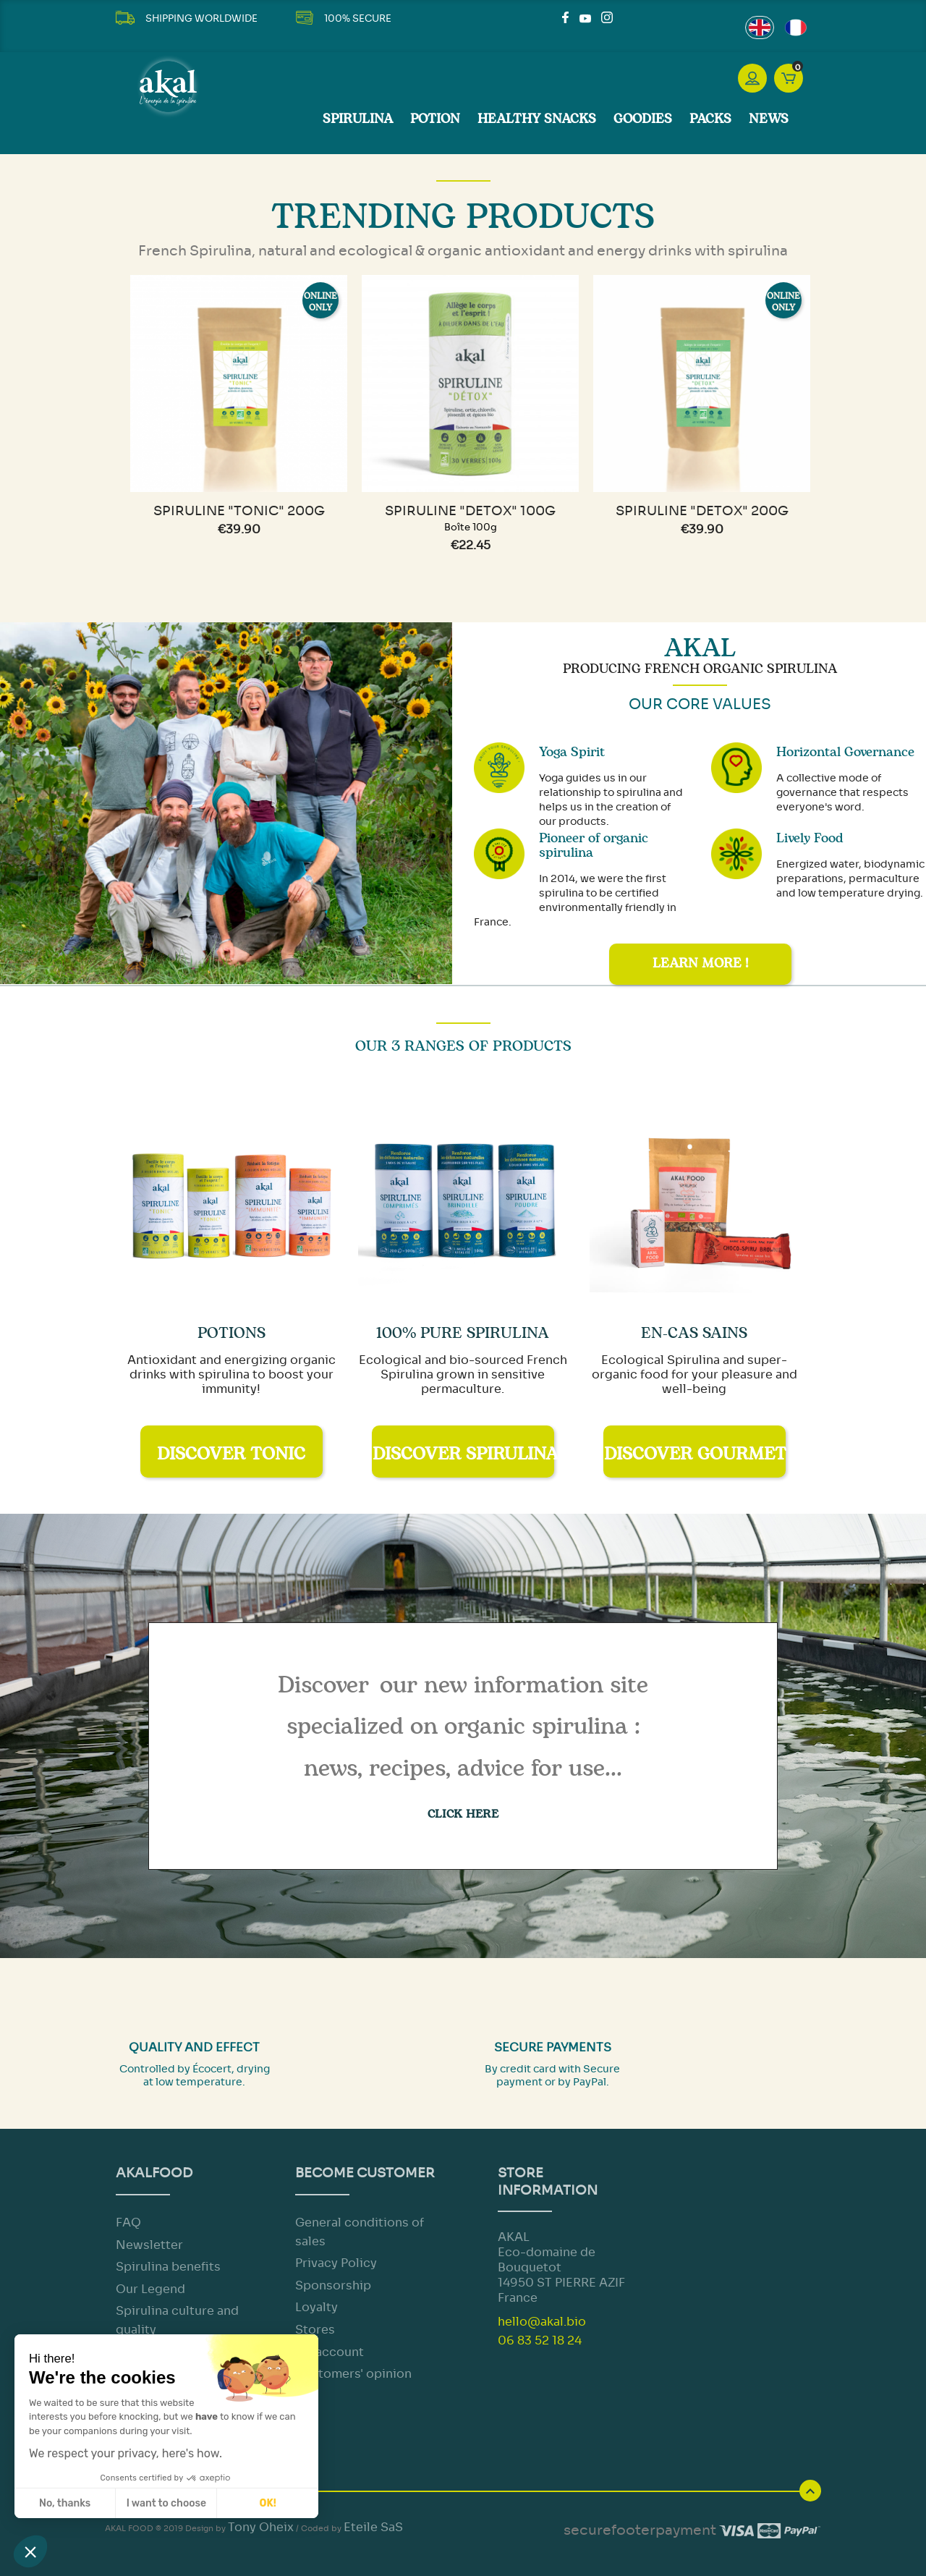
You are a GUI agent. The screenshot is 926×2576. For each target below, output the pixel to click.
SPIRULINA (358, 119)
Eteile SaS (373, 2527)
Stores (315, 2329)
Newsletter (149, 2245)
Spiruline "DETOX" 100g (470, 511)
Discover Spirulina (463, 1454)
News (769, 119)
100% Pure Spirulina (462, 1333)
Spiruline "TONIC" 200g (239, 511)
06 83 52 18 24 (540, 2340)
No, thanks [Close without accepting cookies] (64, 2503)
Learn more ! (700, 963)
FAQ (128, 2222)
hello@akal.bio (542, 2321)
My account (329, 2352)
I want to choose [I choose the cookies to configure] (166, 2503)
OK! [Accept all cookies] (268, 2503)
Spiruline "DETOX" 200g (702, 511)
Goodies (642, 119)
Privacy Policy (336, 2263)
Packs (710, 119)
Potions (231, 1333)
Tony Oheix (261, 2527)
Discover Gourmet (695, 1454)
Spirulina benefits (168, 2266)
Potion (435, 119)
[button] (30, 2551)
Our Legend (150, 2289)
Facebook (568, 17)
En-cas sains (694, 1333)
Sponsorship (333, 2285)
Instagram (607, 17)
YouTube (585, 17)
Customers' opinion (353, 2373)
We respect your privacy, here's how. (125, 2453)
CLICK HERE (463, 1814)
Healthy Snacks (536, 119)
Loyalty (316, 2307)
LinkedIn (624, 17)
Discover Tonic (231, 1454)
